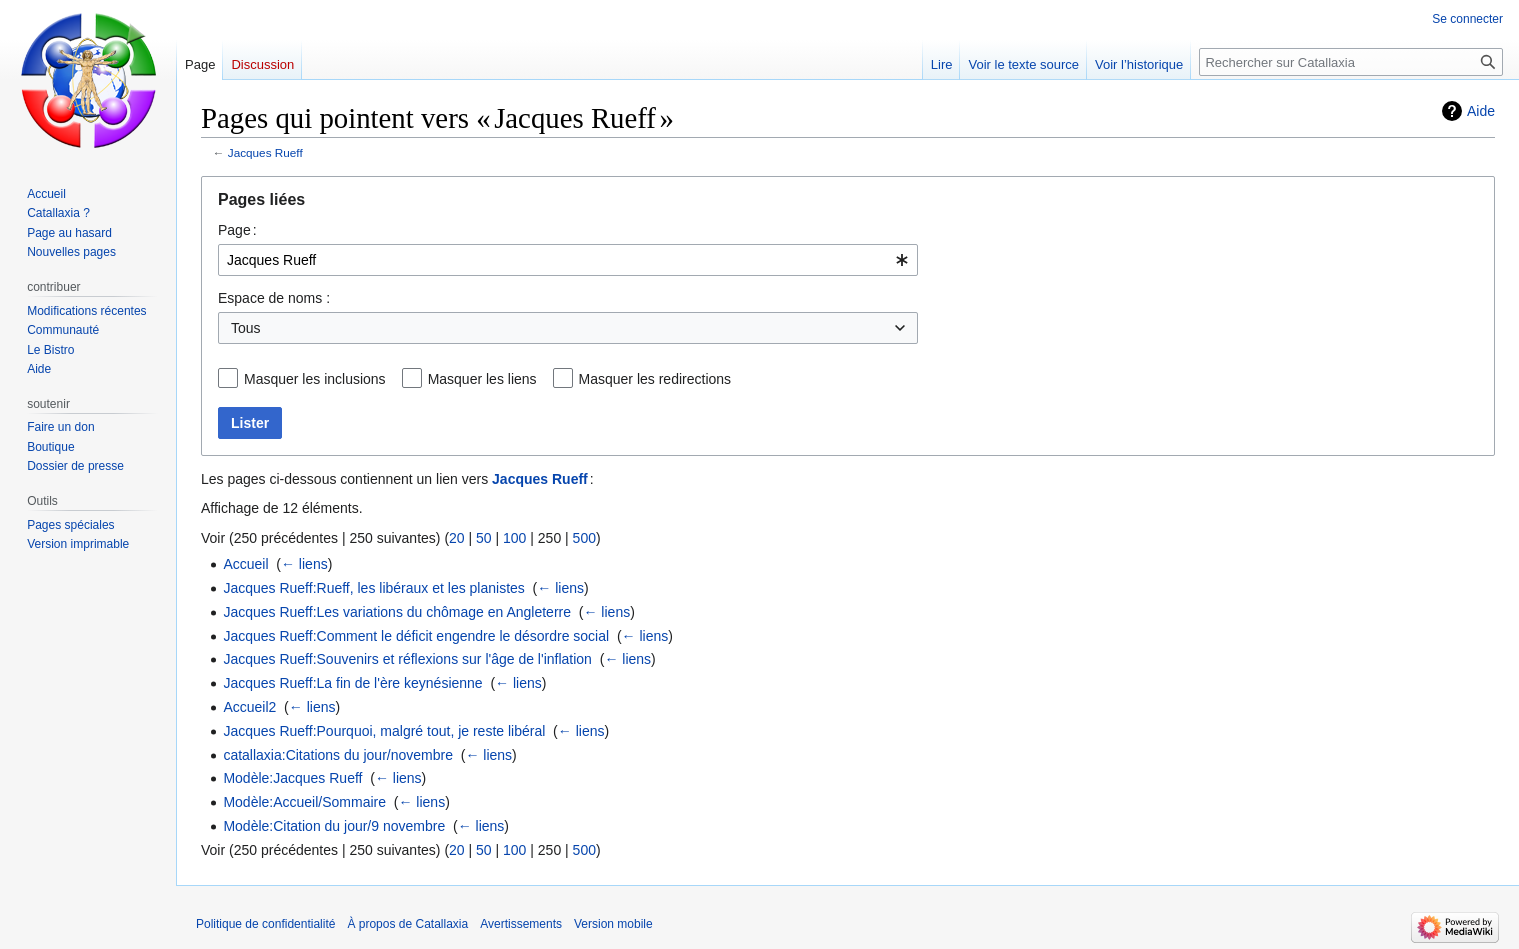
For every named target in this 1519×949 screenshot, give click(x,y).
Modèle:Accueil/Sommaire (304, 802)
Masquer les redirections (655, 379)
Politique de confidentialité (265, 924)
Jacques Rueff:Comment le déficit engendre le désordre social (416, 636)
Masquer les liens (482, 379)
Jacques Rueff (265, 152)
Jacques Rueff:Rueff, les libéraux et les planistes (373, 588)
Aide (1481, 111)
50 (484, 538)
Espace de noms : (274, 298)
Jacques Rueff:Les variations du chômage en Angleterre (397, 612)
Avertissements (521, 924)
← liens (304, 564)
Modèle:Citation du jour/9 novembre (334, 826)
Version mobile (613, 924)
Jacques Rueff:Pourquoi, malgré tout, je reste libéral (384, 731)
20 (457, 538)
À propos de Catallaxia (407, 924)
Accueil (245, 564)
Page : (237, 230)
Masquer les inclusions (315, 379)
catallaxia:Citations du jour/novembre (338, 755)
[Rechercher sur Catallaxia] (1351, 62)
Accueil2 (249, 707)
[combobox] (568, 260)
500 (584, 538)
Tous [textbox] (246, 328)
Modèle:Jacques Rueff (292, 778)
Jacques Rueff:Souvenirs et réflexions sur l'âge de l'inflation (407, 659)
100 (514, 538)
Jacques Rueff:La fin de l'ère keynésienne (352, 683)
